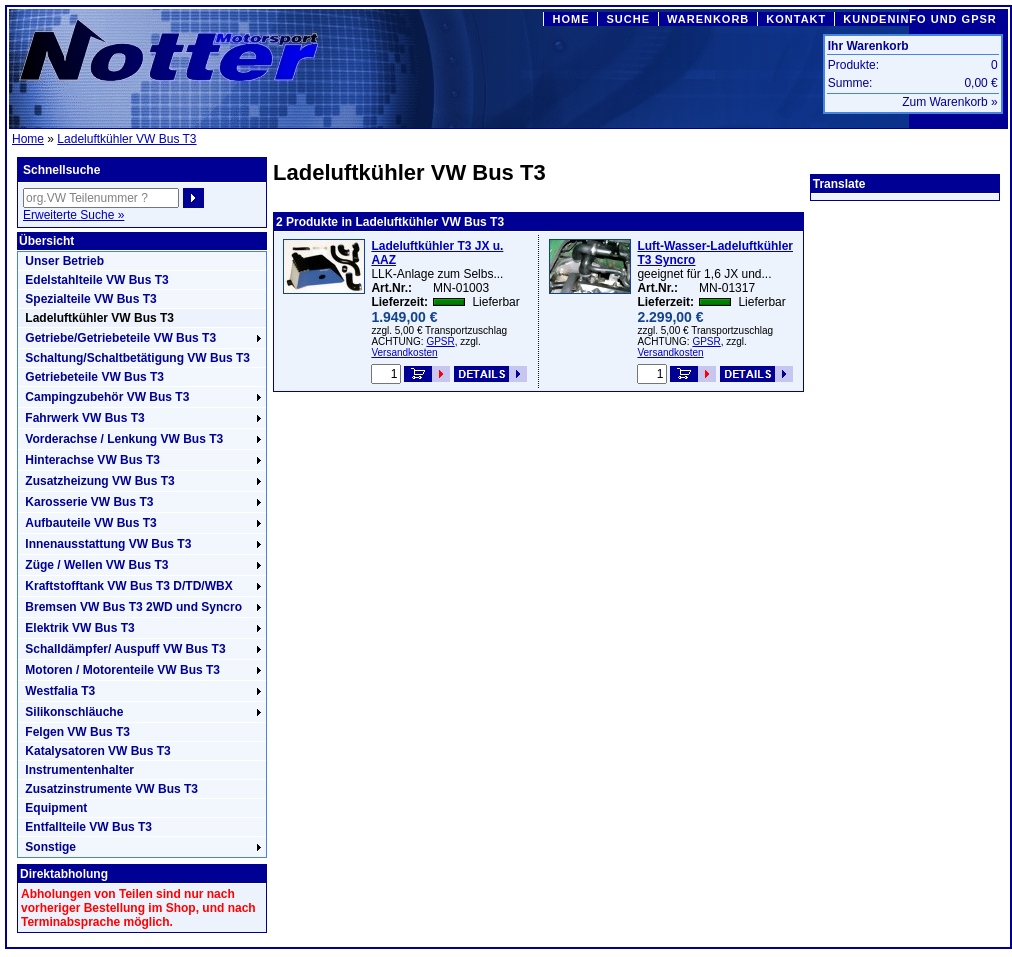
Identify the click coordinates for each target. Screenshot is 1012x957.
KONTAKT (796, 19)
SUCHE (628, 19)
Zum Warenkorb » (950, 102)
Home (28, 139)
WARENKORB (708, 19)
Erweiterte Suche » (73, 215)
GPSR (440, 341)
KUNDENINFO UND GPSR (919, 19)
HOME (570, 19)
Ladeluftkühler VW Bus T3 (126, 139)
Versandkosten (404, 352)
